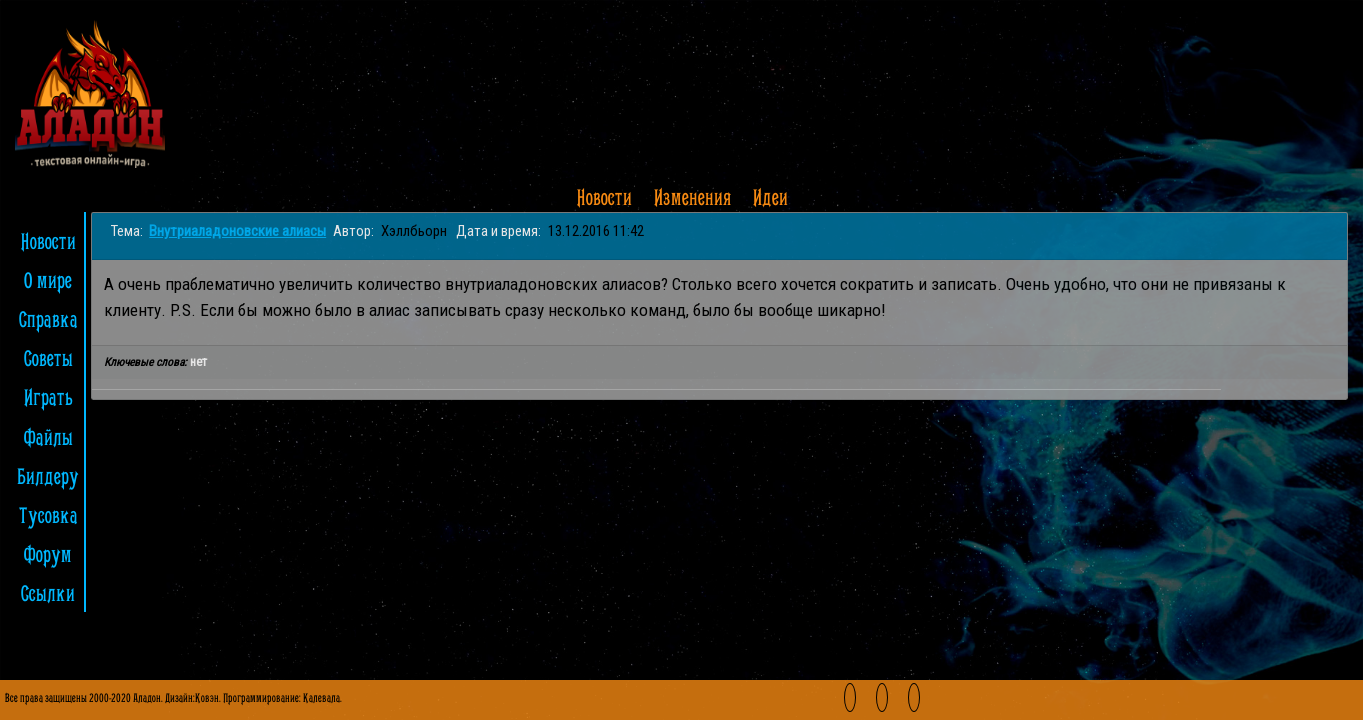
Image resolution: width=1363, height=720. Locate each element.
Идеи (770, 199)
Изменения (693, 199)
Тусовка (48, 517)
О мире (48, 282)
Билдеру (48, 478)
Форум (48, 556)
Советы (48, 360)
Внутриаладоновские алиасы (237, 231)
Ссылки (48, 595)
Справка (48, 321)
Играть (48, 399)
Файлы (48, 439)
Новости (604, 199)
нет (198, 361)
